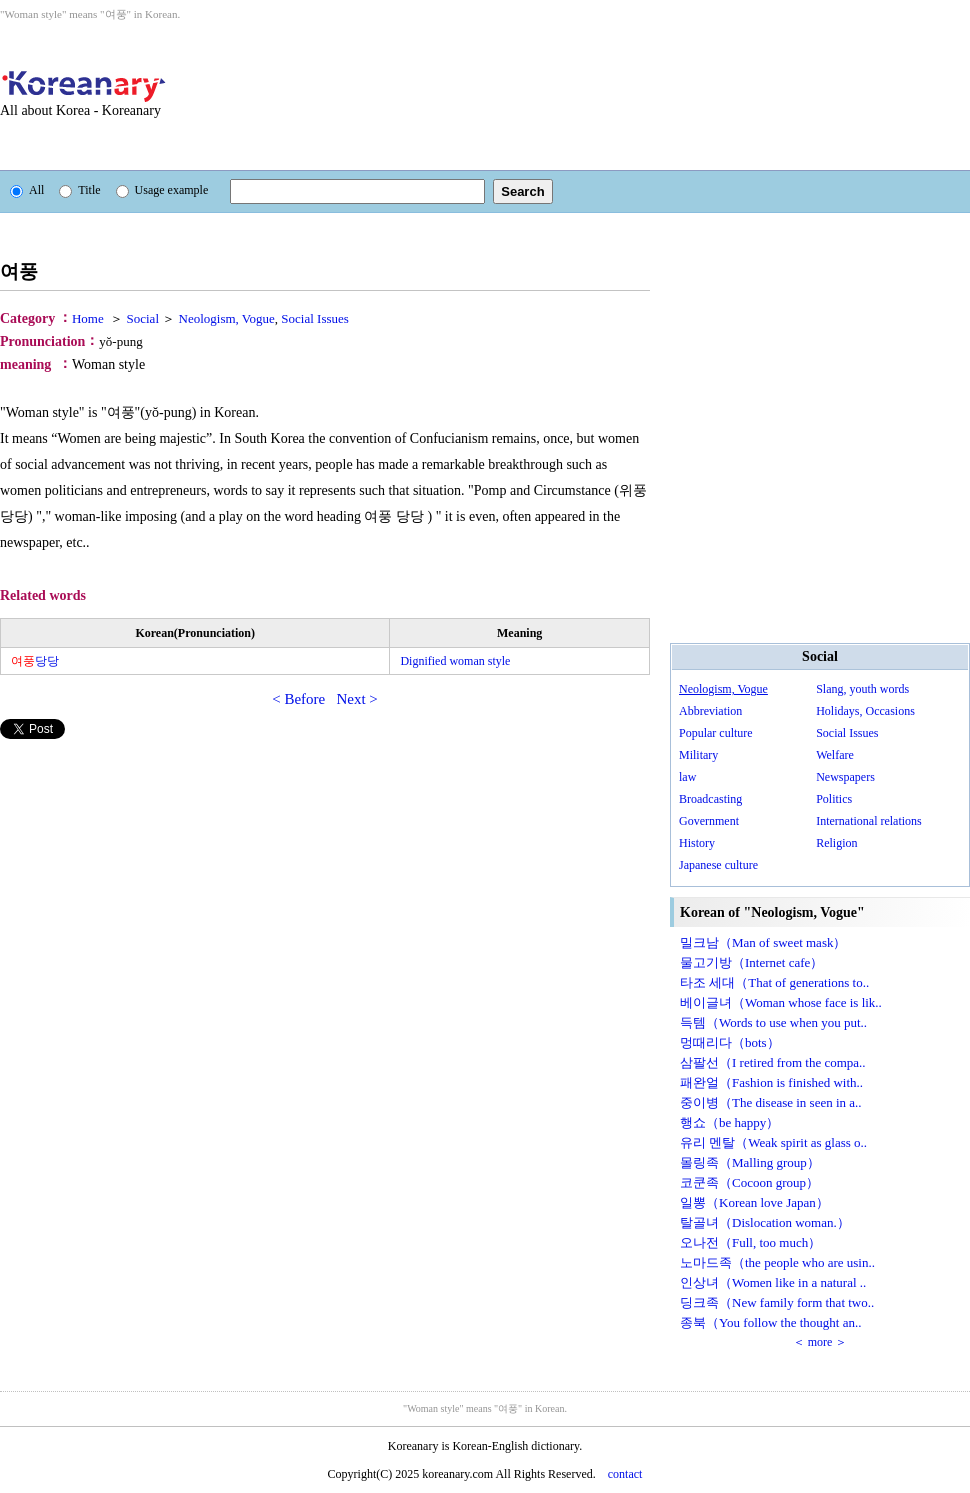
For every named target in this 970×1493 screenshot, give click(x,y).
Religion (836, 843)
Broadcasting (710, 799)
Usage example (162, 190)
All (27, 190)
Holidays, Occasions (865, 711)
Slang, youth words (862, 689)
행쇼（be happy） (729, 1122)
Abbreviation (710, 711)
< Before (298, 699)
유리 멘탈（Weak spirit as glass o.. (773, 1142)
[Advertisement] (302, 95)
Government (709, 821)
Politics (834, 799)
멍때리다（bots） (730, 1042)
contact (625, 1474)
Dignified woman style (455, 661)
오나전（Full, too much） (750, 1242)
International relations (869, 821)
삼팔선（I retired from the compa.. (773, 1062)
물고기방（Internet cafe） (751, 962)
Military (698, 755)
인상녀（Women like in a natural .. (773, 1282)
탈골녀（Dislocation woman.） (765, 1222)
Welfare (835, 755)
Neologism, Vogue (723, 689)
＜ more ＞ (820, 1342)
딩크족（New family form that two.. (777, 1302)
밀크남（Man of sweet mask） (763, 942)
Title (79, 190)
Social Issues (847, 733)
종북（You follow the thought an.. (770, 1322)
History (697, 843)
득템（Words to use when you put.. (773, 1022)
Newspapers (845, 777)
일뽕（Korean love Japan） (754, 1202)
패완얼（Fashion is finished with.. (771, 1082)
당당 (35, 661)
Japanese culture (718, 865)
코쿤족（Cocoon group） (749, 1182)
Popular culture (716, 733)
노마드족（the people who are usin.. (777, 1262)
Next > (356, 699)
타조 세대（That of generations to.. (774, 982)
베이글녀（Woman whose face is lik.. (781, 1002)
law (687, 777)
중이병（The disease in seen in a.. (771, 1102)
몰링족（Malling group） (750, 1162)
